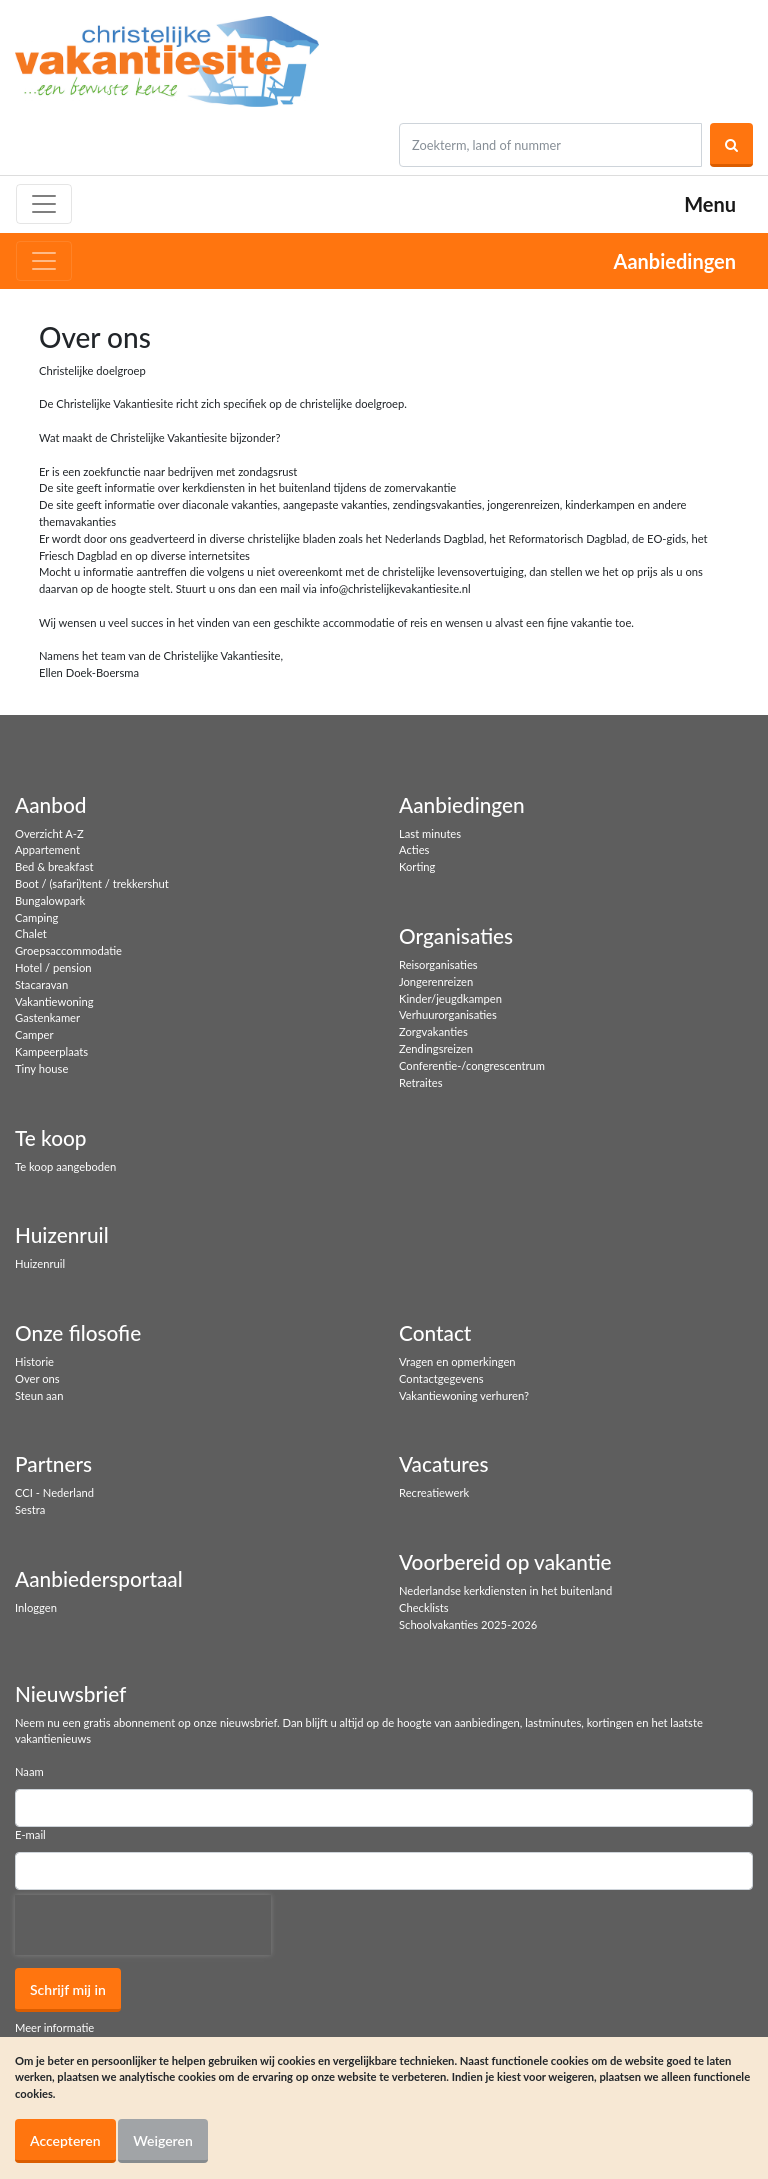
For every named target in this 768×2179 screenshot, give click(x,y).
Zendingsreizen (436, 1048)
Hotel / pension (53, 967)
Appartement (47, 849)
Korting (417, 866)
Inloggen (36, 1607)
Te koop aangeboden (65, 1166)
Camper (34, 1034)
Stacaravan (41, 984)
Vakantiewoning (54, 1001)
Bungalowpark (50, 900)
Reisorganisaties (438, 964)
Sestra (30, 1509)
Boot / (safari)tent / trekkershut (92, 883)
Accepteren (65, 2140)
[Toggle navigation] (44, 204)
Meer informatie (54, 2027)
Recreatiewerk (434, 1492)
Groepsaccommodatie (68, 950)
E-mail (30, 1834)
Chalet (31, 933)
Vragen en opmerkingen (457, 1361)
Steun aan (39, 1395)
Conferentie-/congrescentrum (472, 1065)
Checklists (424, 1607)
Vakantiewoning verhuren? (464, 1395)
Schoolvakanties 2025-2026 (468, 1624)
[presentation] (143, 1925)
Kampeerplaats (51, 1051)
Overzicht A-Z (49, 833)
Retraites (421, 1082)
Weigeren (163, 2140)
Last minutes (430, 833)
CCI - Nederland (54, 1492)
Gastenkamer (47, 1017)
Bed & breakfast (54, 866)
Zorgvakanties (433, 1031)
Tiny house (41, 1068)
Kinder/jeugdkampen (450, 998)
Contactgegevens (441, 1378)
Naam (29, 1771)
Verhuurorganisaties (448, 1014)
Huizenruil (40, 1263)
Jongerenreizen (436, 981)
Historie (34, 1361)
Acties (414, 849)
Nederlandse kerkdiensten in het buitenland (505, 1590)
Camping (36, 917)
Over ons (37, 1378)
